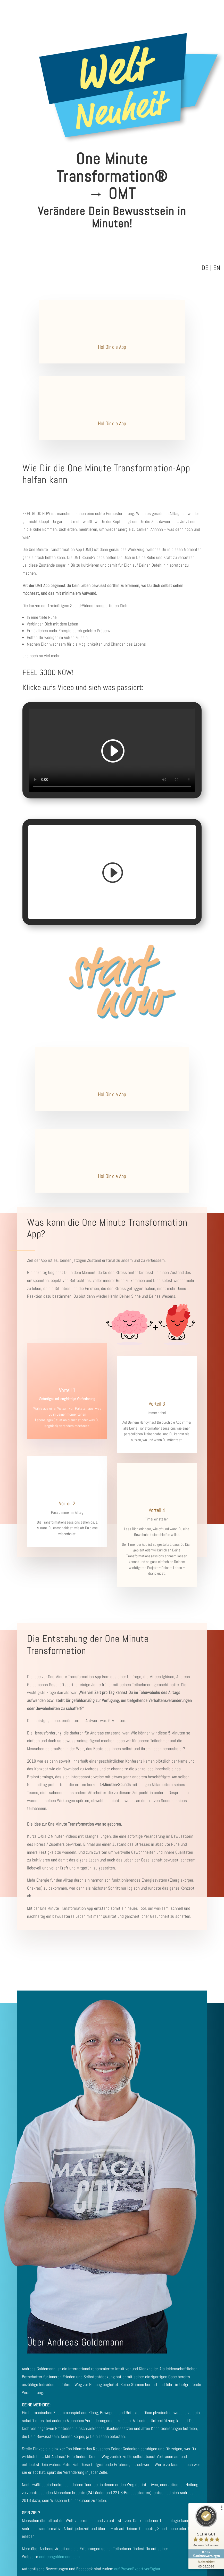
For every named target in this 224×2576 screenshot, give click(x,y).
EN (216, 268)
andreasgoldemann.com (59, 2556)
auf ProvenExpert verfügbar (137, 2569)
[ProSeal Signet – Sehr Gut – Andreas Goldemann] (204, 2527)
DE (205, 268)
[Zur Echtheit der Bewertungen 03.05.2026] (204, 2563)
